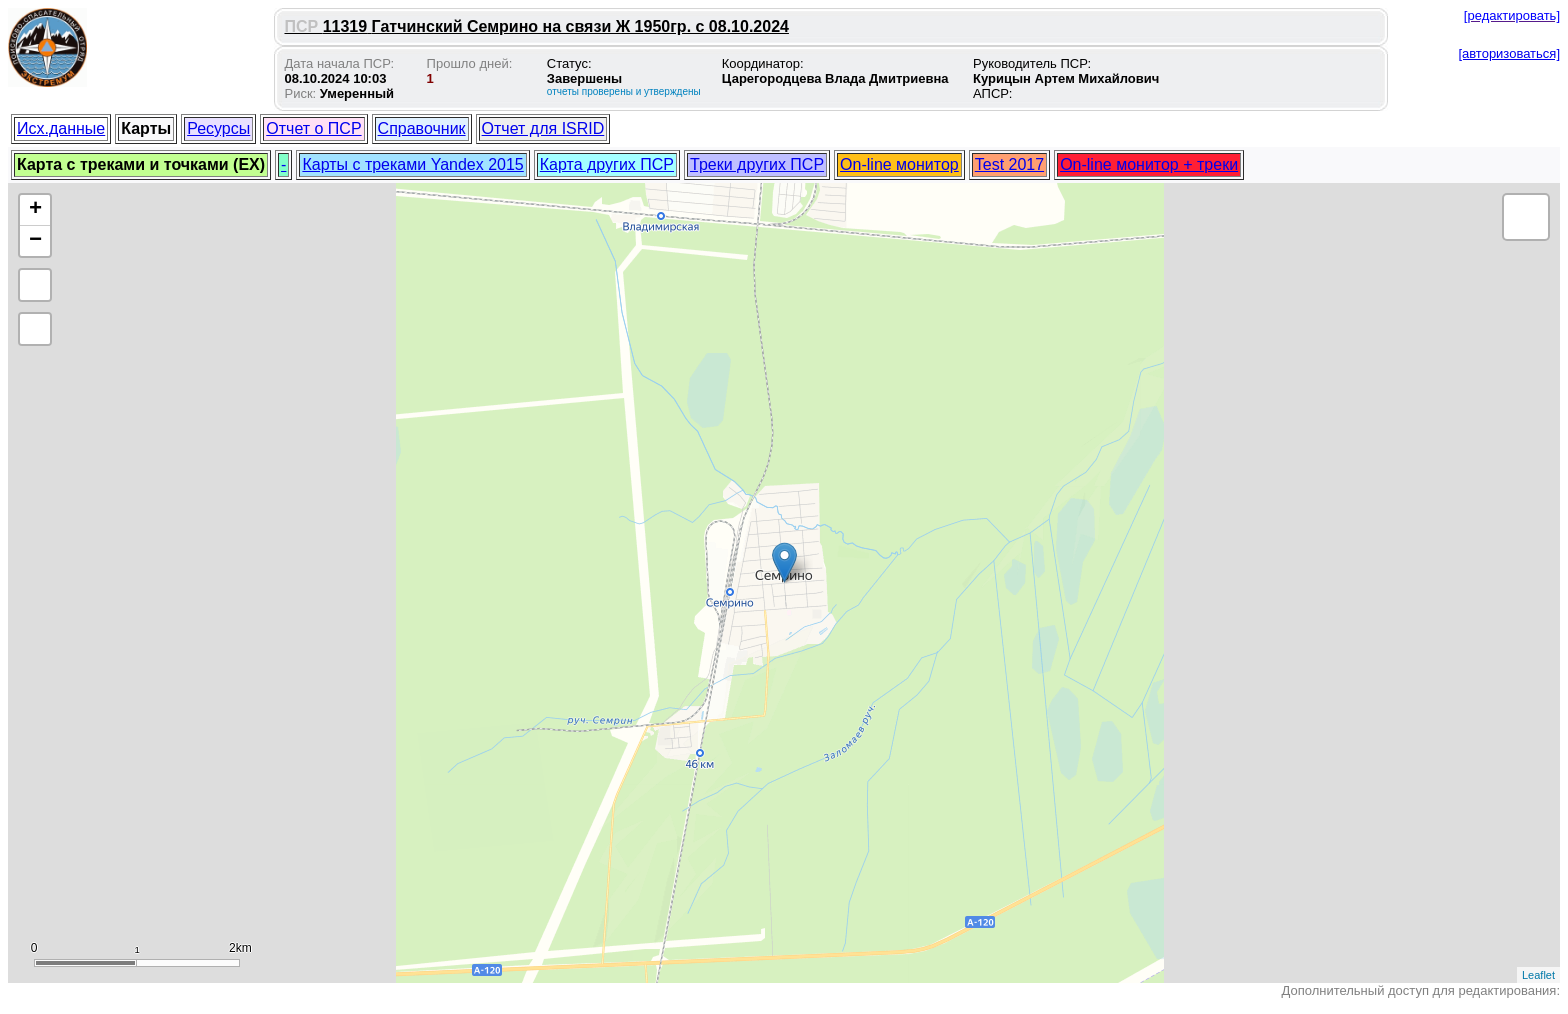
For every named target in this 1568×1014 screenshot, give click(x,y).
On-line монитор (899, 164)
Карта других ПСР (607, 164)
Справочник (422, 128)
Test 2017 (1009, 164)
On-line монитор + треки (1149, 164)
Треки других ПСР (757, 164)
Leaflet (1538, 975)
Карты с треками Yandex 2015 (412, 164)
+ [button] (35, 210)
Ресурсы (218, 128)
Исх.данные (61, 128)
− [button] (35, 241)
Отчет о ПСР (313, 128)
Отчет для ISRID (543, 128)
